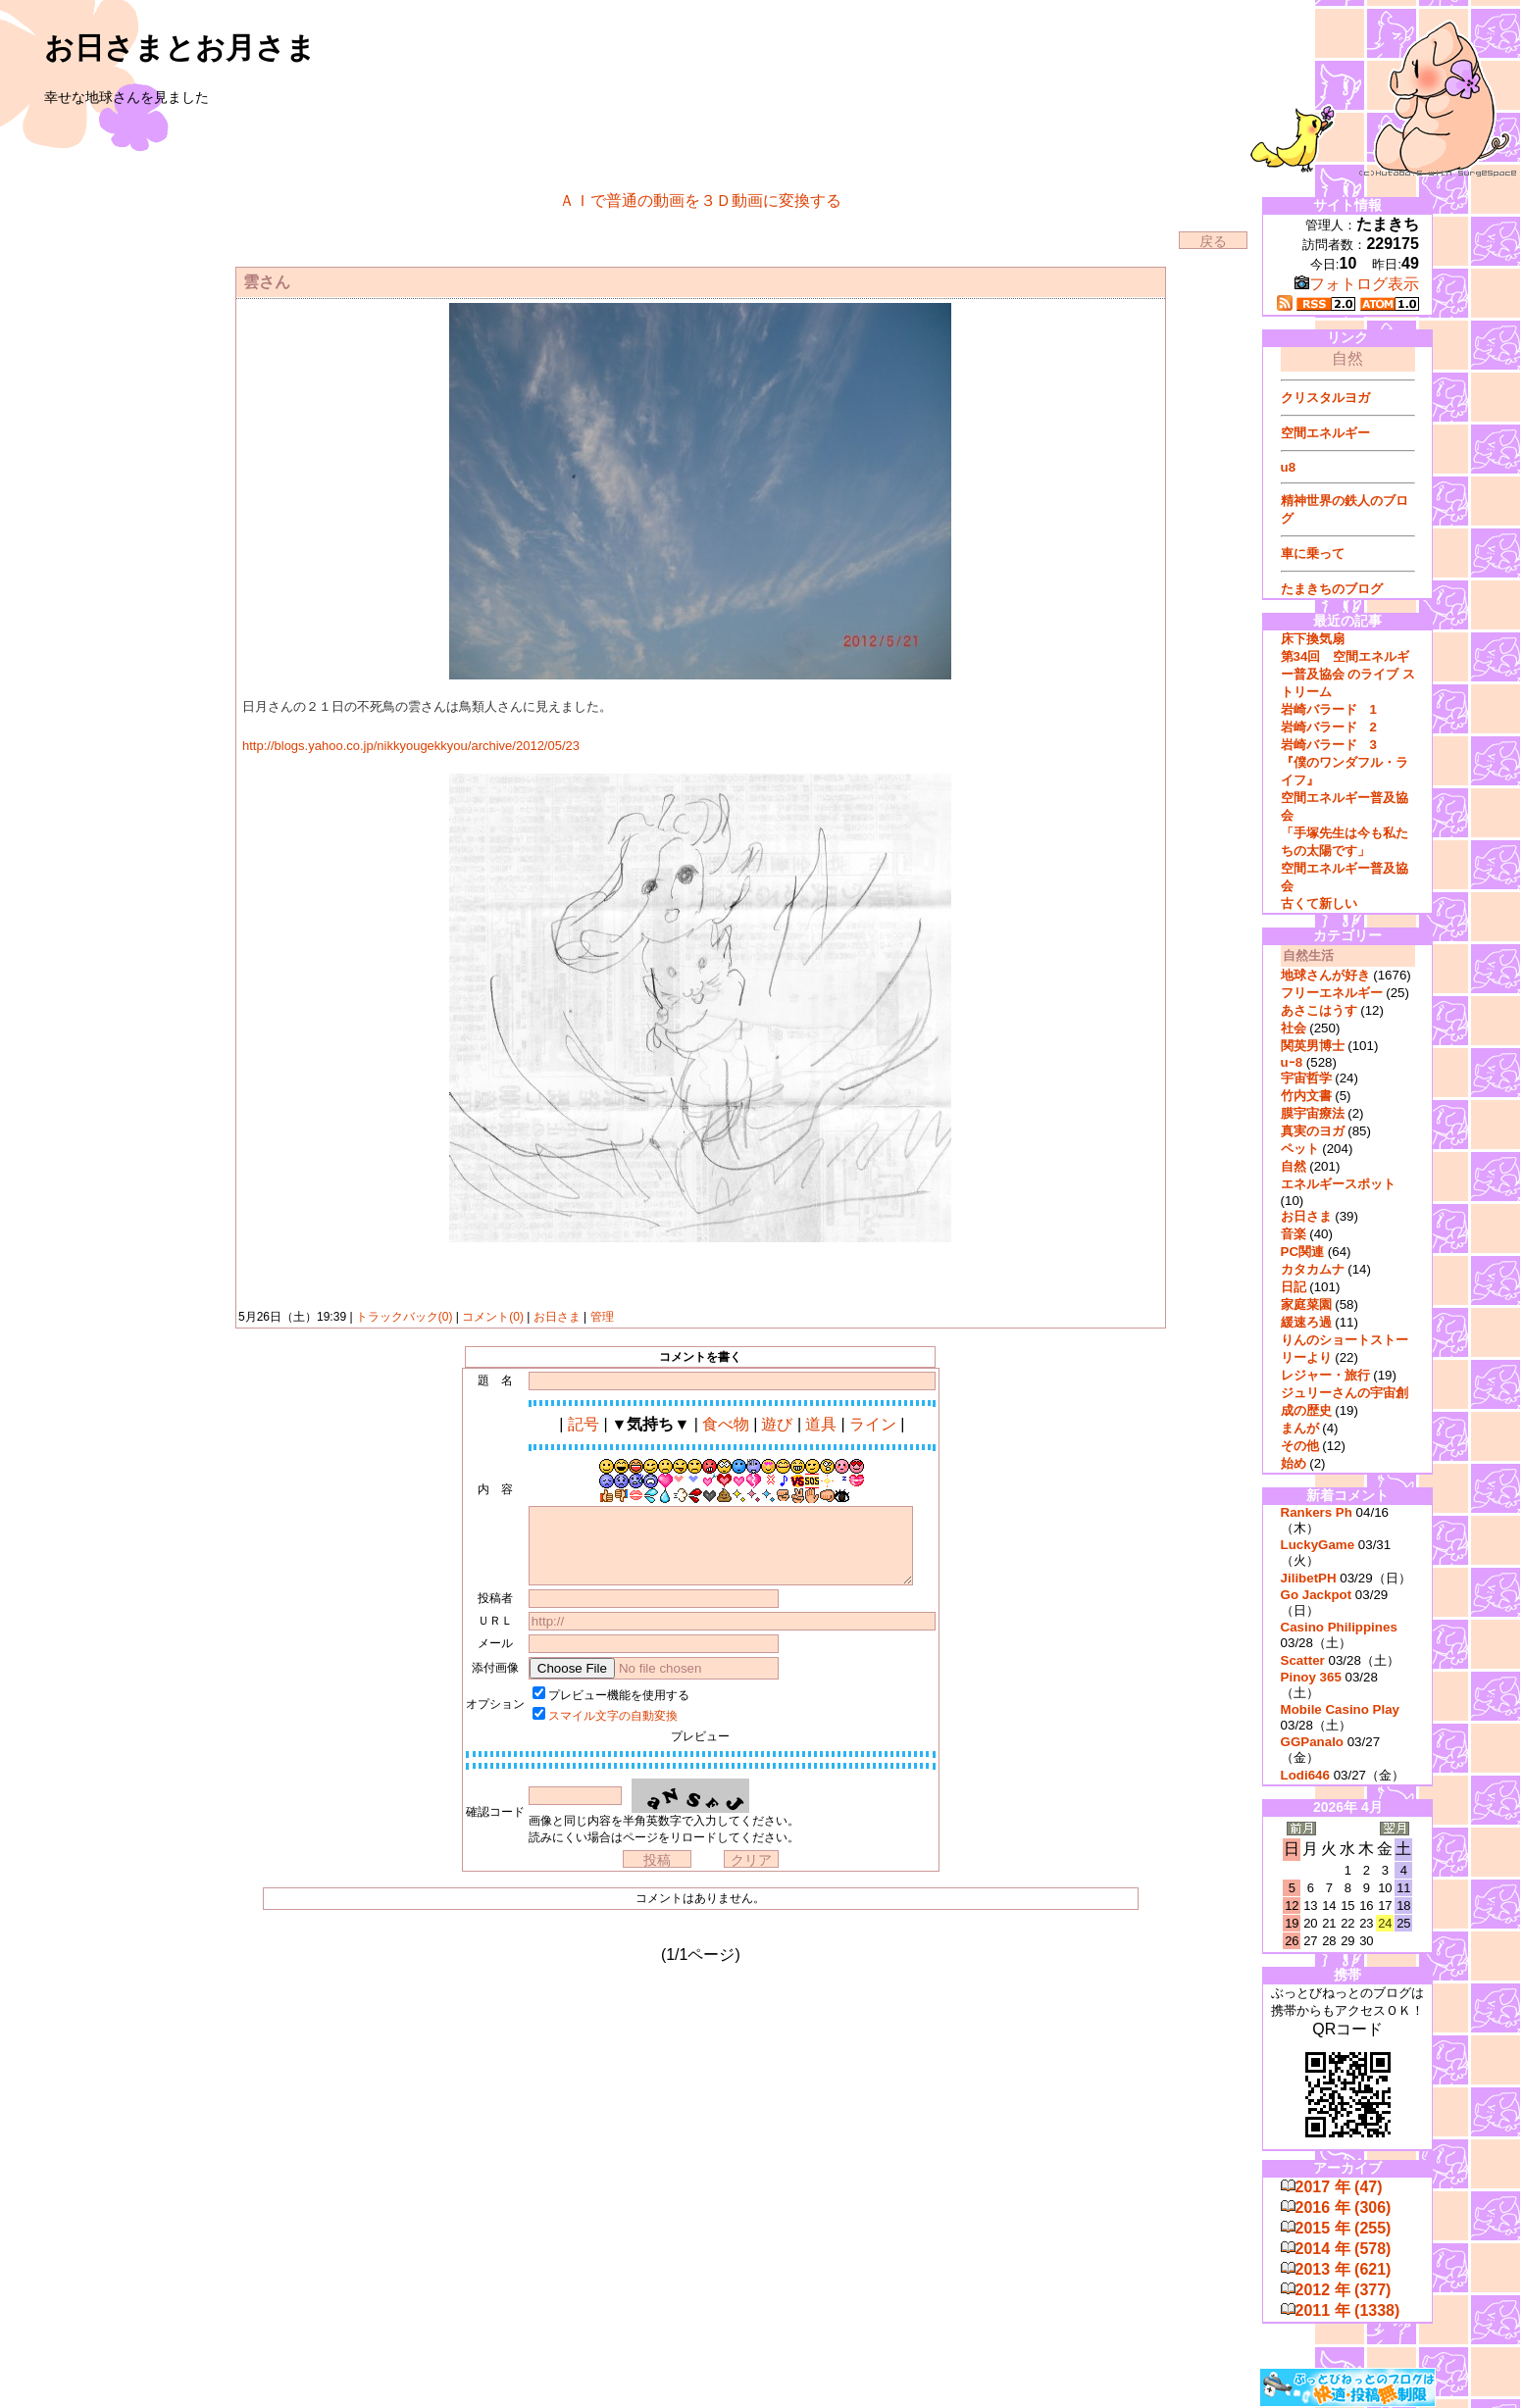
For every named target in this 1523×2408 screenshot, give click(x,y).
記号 (583, 1424)
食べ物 (725, 1424)
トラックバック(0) (404, 1317)
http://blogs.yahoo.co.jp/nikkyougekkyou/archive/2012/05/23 (411, 745)
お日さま (557, 1317)
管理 (602, 1317)
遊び (776, 1424)
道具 (821, 1424)
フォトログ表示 (1357, 284)
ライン (872, 1424)
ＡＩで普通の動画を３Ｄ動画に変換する (700, 200)
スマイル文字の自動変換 (613, 1716)
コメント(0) (491, 1317)
